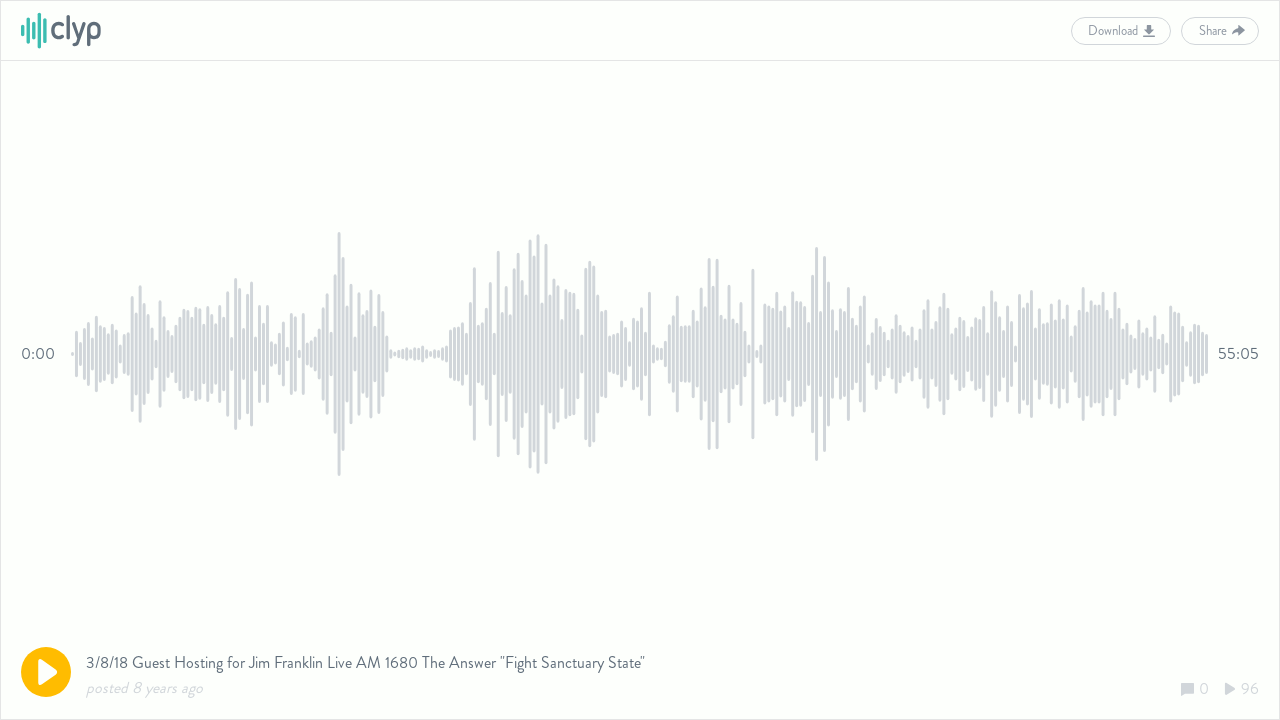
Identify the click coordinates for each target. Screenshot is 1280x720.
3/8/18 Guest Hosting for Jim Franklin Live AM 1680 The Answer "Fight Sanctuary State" (365, 662)
